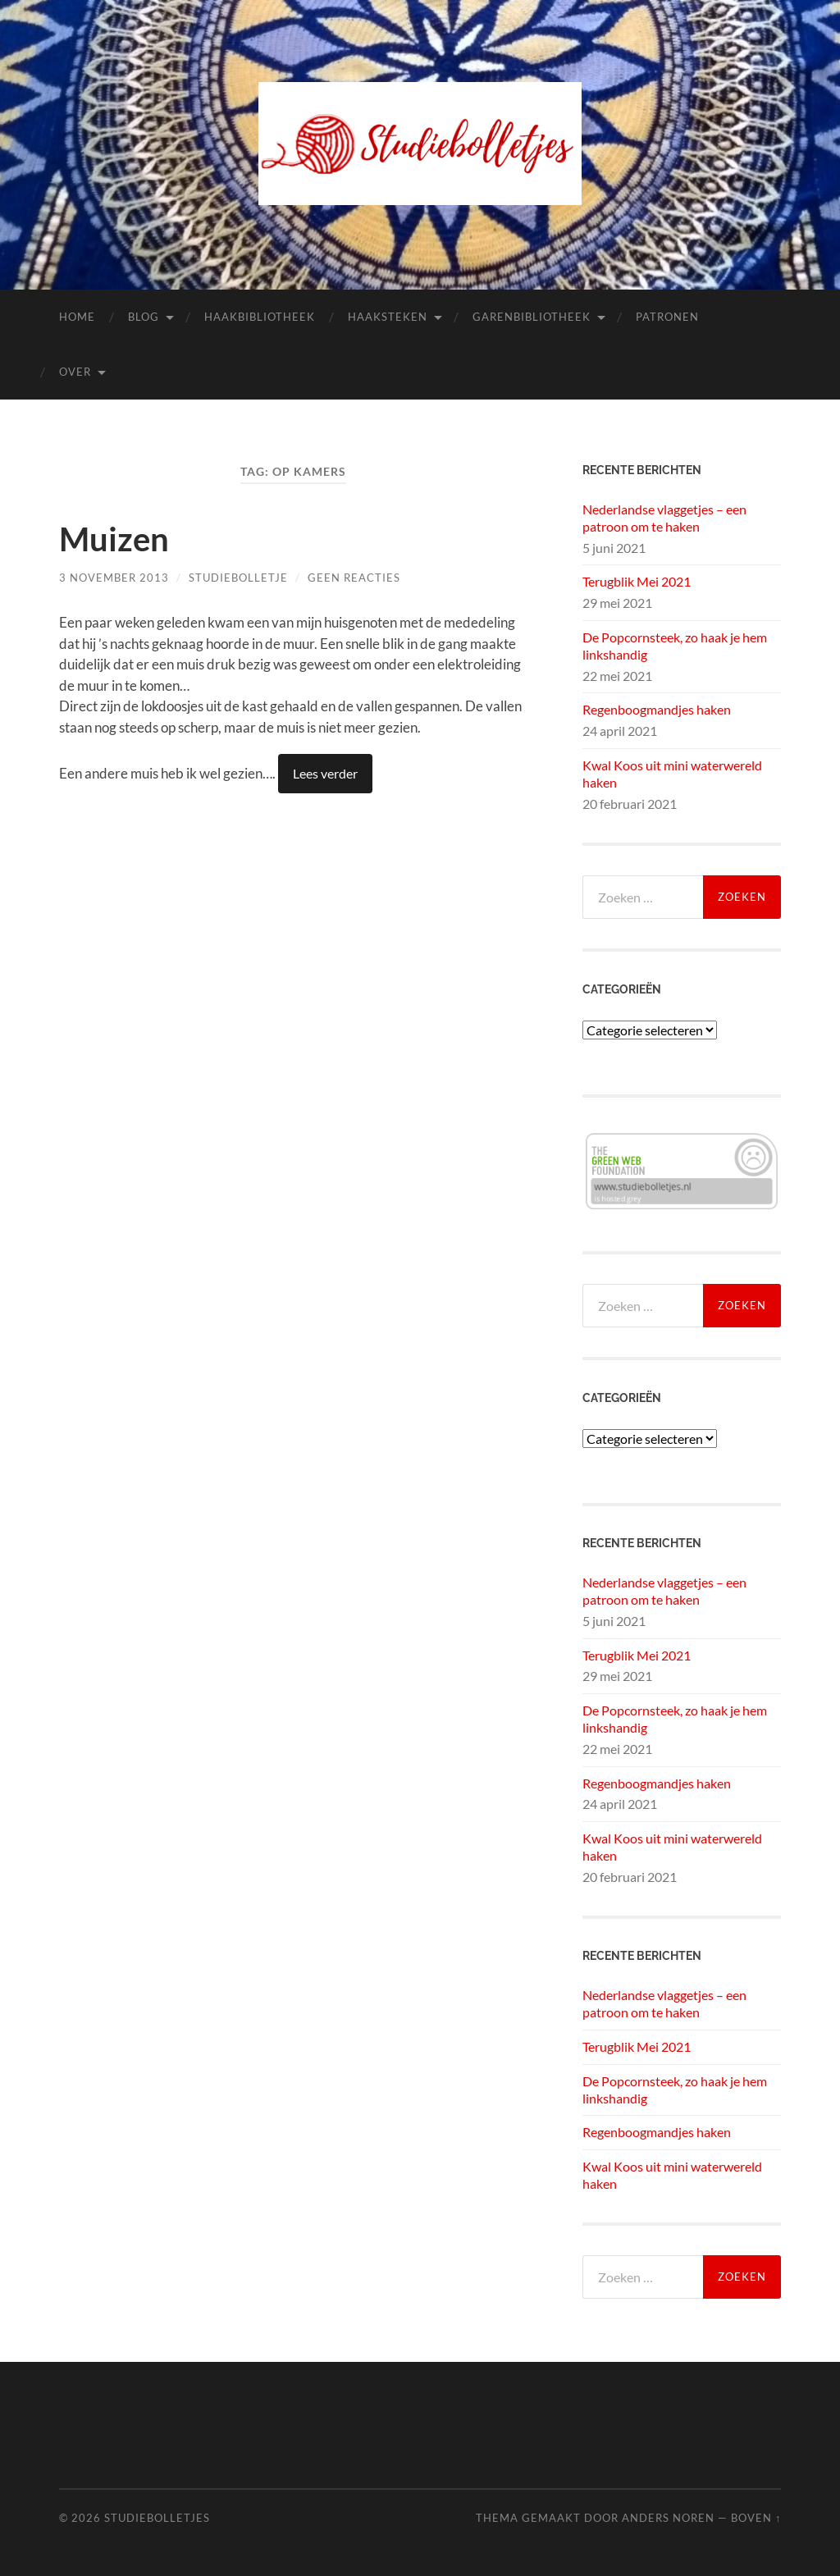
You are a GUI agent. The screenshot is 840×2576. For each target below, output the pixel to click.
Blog (143, 316)
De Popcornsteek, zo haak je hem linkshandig (674, 645)
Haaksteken (387, 316)
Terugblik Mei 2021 (636, 581)
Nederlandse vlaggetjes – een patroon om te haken (664, 517)
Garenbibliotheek (531, 316)
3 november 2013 (114, 577)
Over (75, 371)
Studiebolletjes (157, 2517)
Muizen (114, 539)
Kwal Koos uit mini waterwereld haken (672, 773)
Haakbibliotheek (259, 316)
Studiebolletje (238, 577)
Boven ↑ (756, 2517)
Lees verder (325, 773)
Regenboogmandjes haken (656, 709)
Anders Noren (668, 2517)
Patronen (667, 316)
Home (77, 316)
